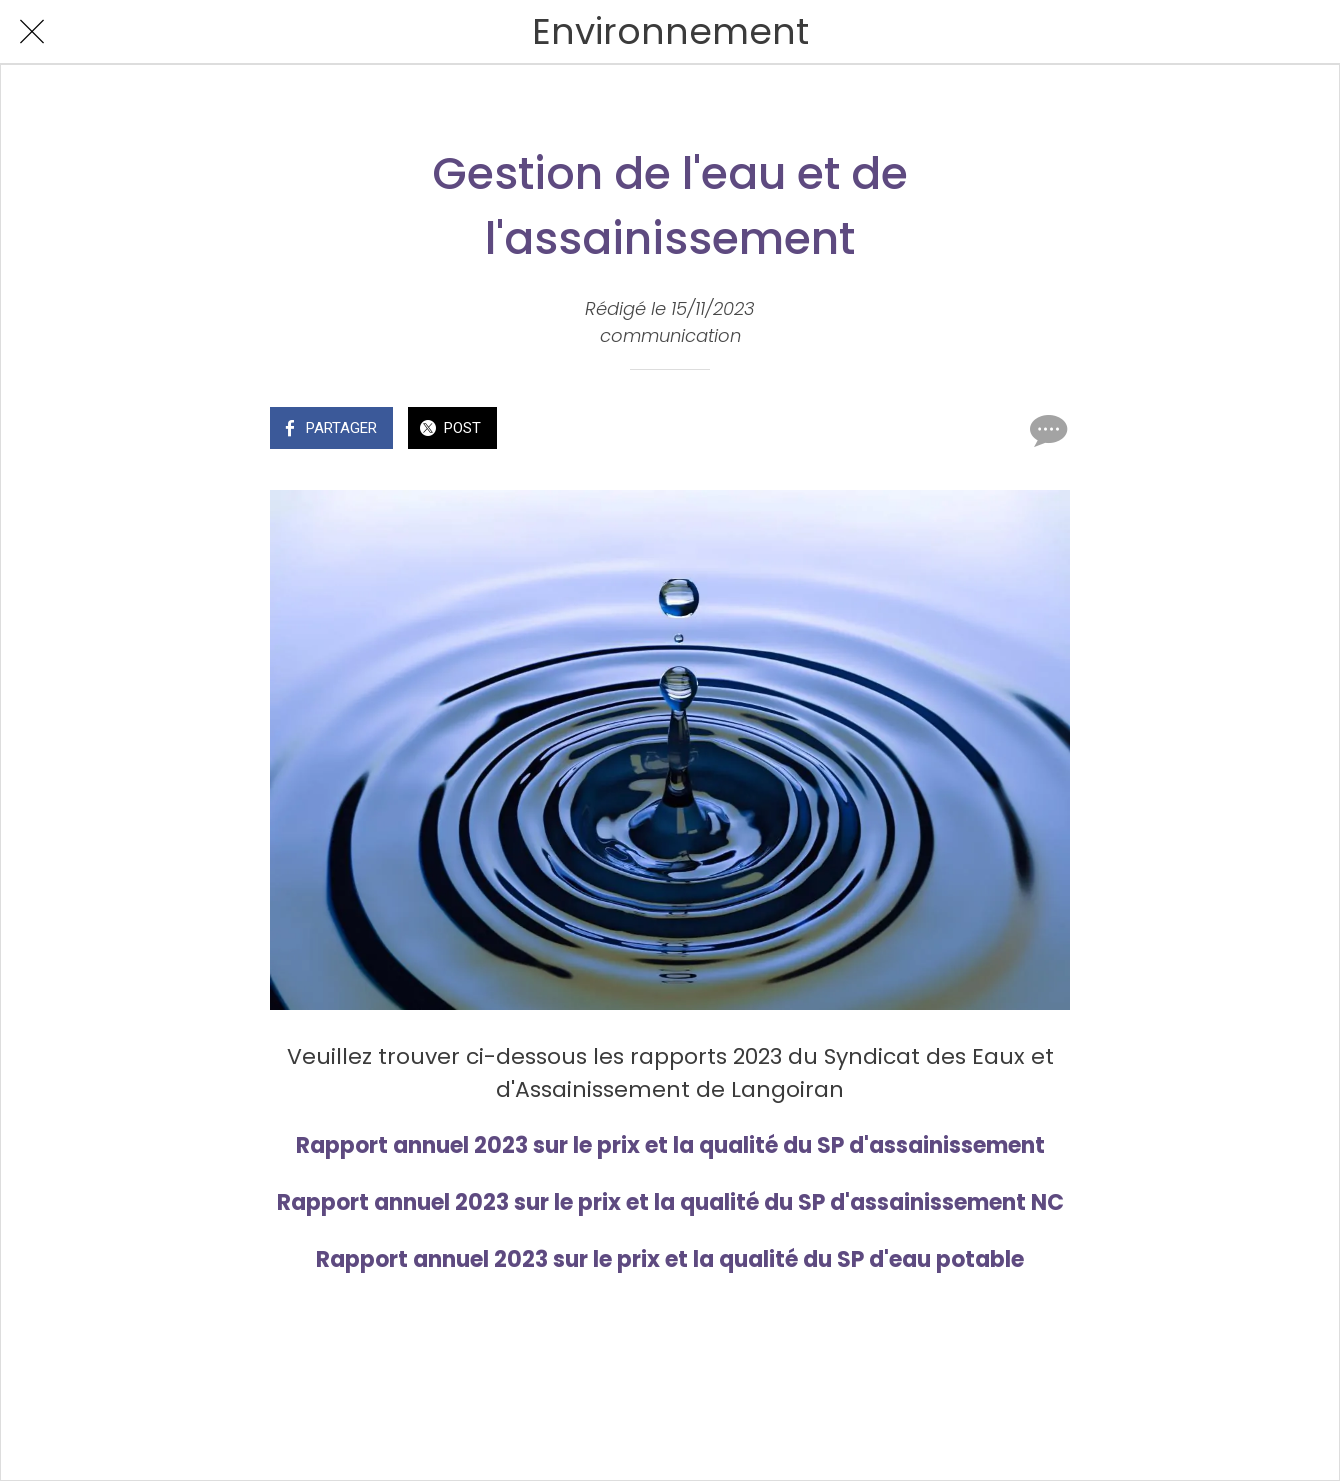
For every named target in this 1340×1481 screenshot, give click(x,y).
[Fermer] (32, 32)
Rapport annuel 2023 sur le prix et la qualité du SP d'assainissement (670, 1145)
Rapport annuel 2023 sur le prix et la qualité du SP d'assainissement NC (670, 1202)
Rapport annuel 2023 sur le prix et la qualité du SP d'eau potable (670, 1259)
